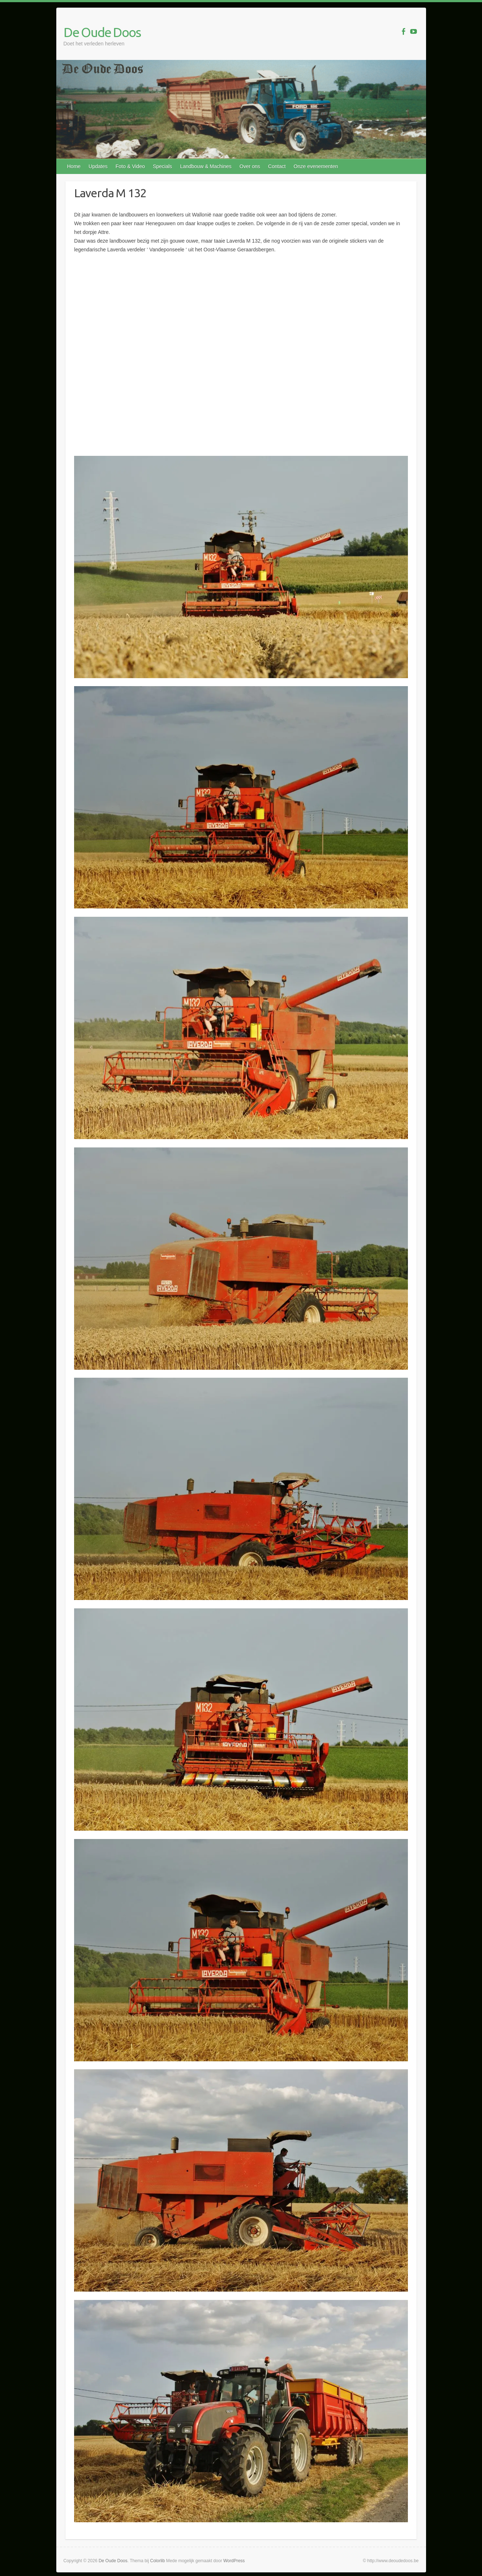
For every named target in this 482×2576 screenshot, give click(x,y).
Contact (276, 166)
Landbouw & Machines (206, 166)
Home (74, 166)
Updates (98, 166)
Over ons (249, 166)
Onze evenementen (315, 166)
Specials (162, 166)
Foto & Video (130, 166)
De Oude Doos (102, 32)
